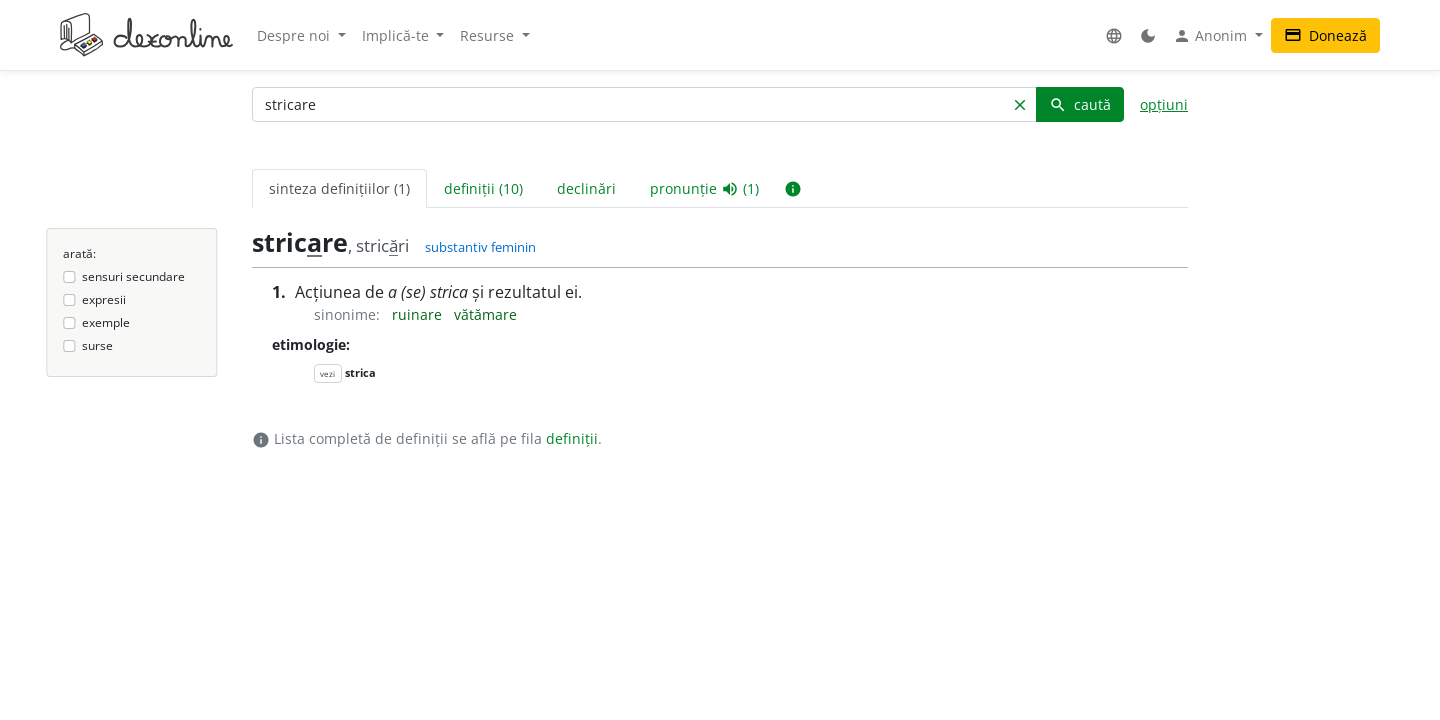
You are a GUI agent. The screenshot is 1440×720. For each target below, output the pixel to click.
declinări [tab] (586, 188)
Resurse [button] (489, 35)
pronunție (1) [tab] (704, 189)
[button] (1114, 35)
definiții (572, 438)
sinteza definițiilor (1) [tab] (339, 188)
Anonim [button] (1212, 36)
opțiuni (1164, 104)
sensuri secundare (133, 276)
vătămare (485, 314)
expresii (104, 299)
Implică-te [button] (397, 35)
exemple (106, 322)
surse (97, 345)
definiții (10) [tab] (483, 188)
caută (1080, 104)
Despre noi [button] (295, 35)
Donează (1325, 35)
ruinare (419, 314)
